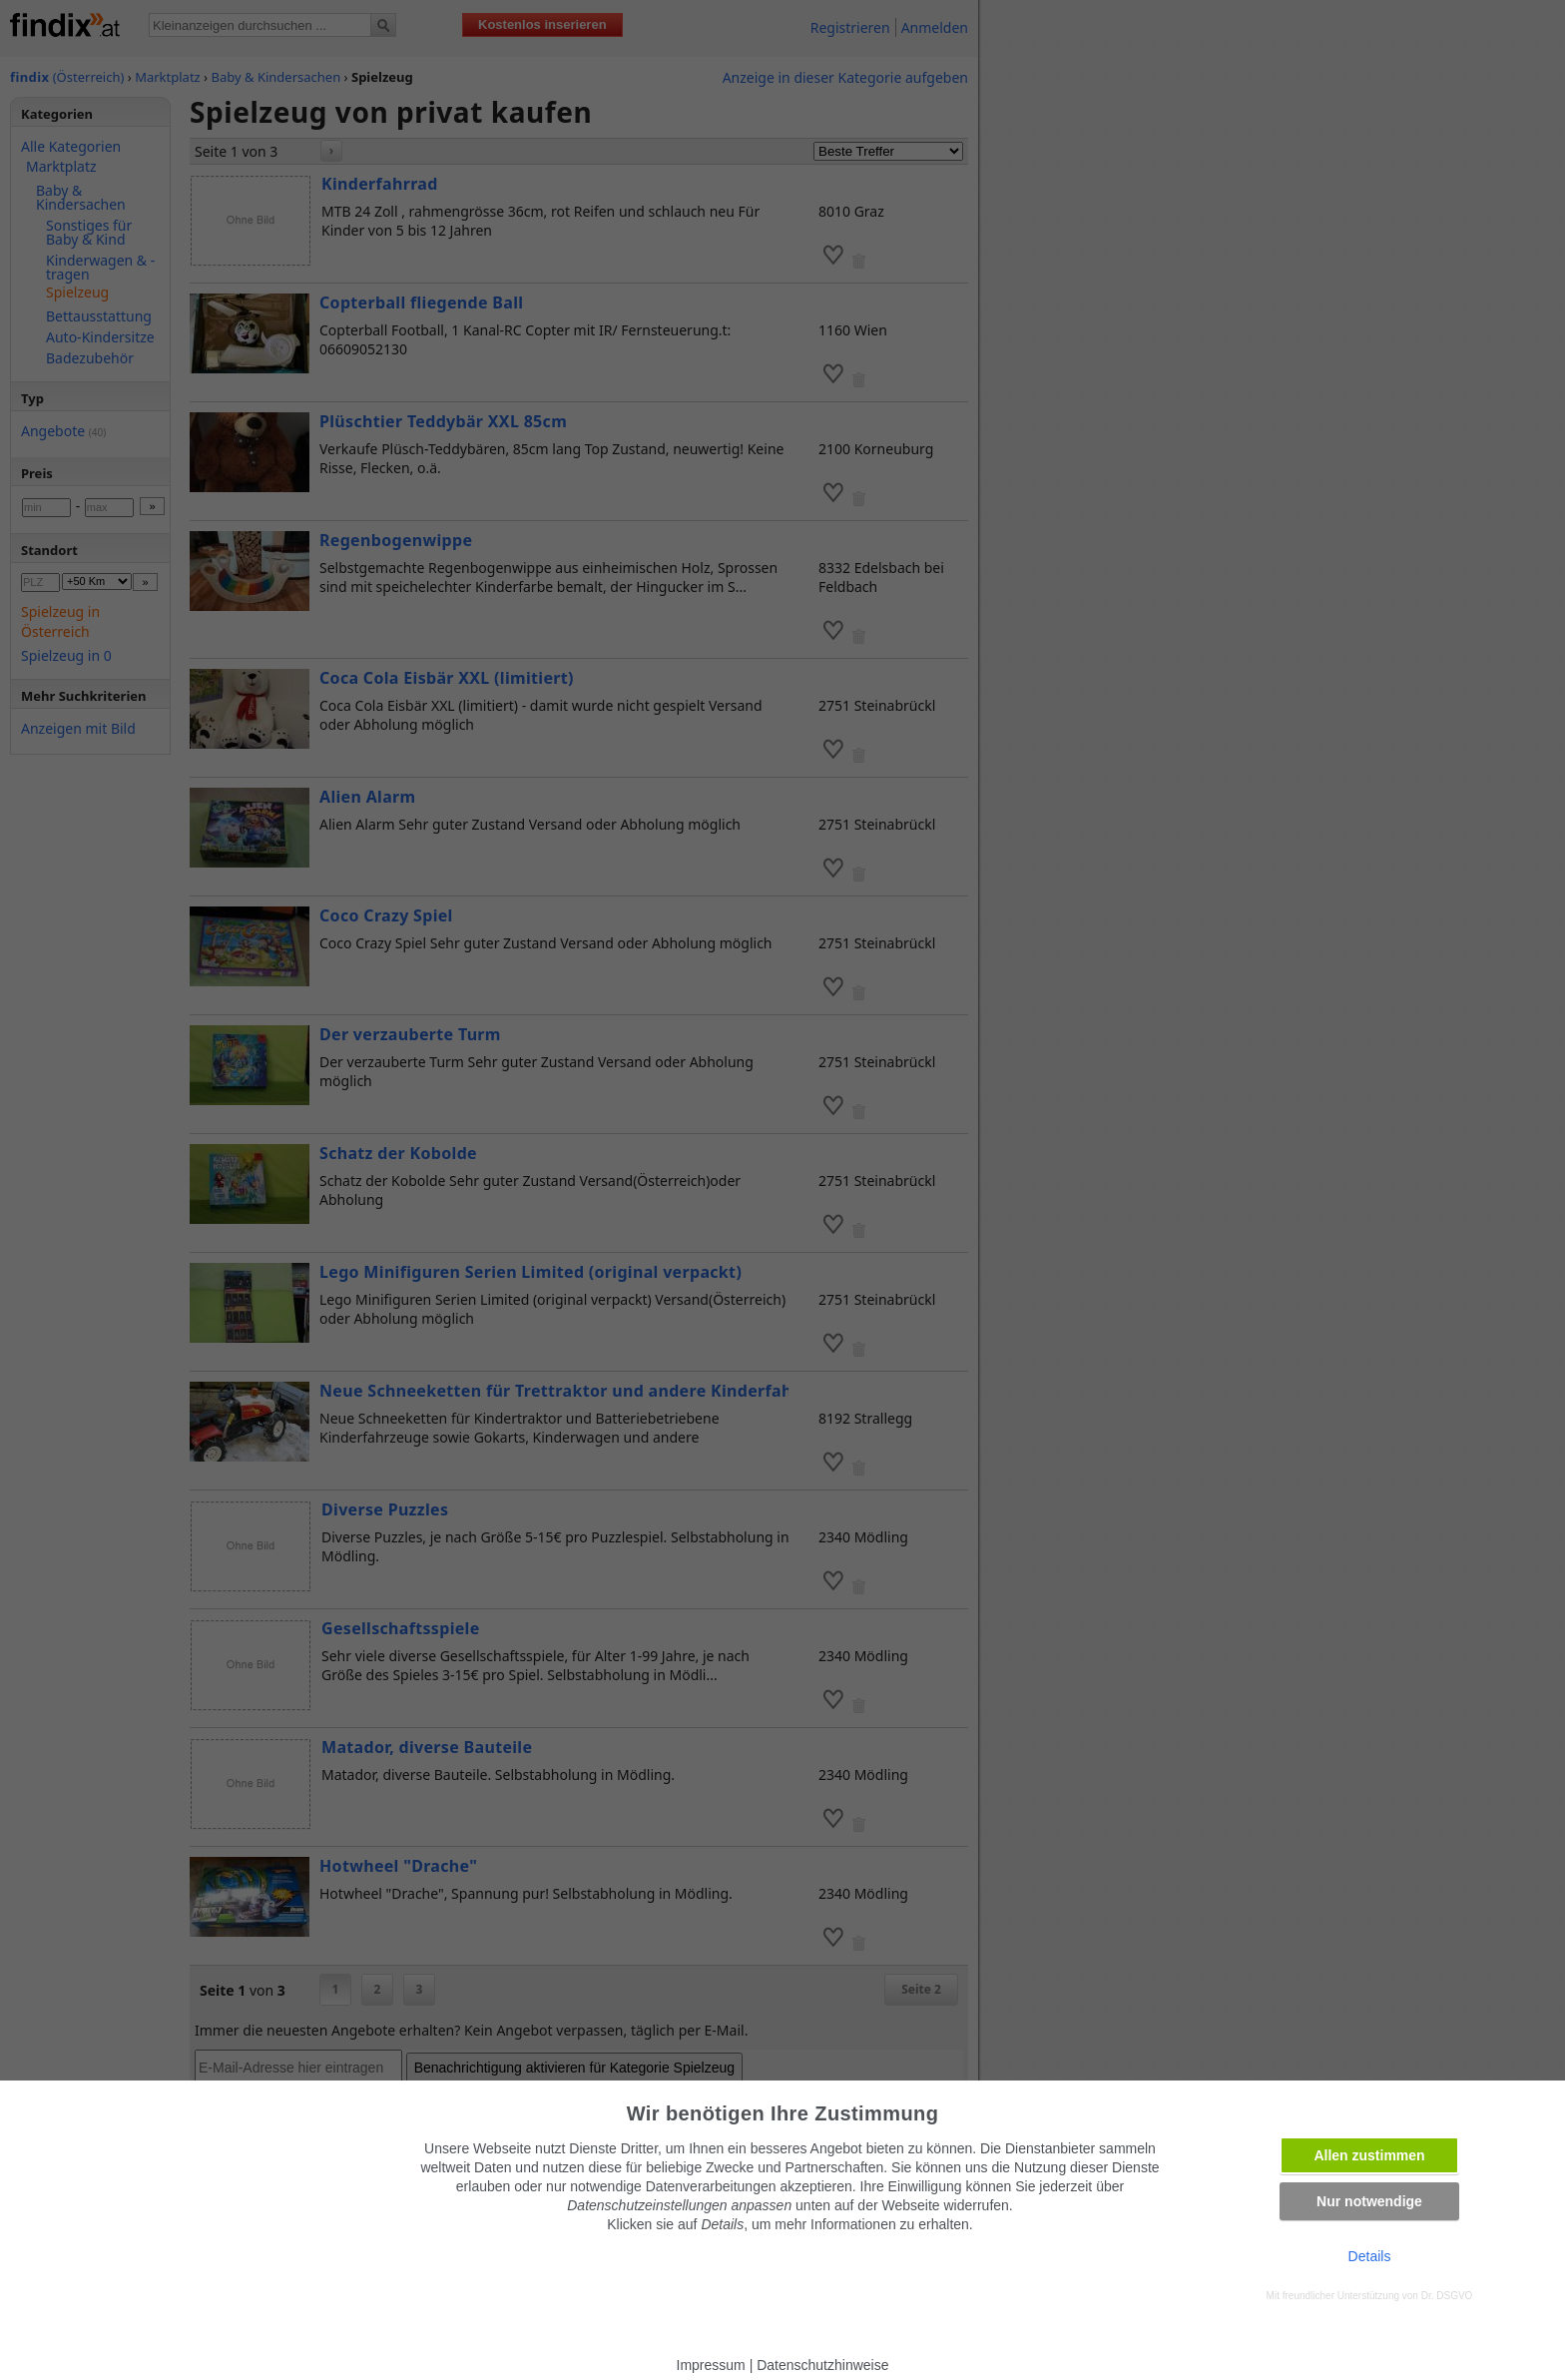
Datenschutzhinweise (822, 2365)
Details (1369, 2256)
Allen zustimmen (1368, 2155)
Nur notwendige (1369, 2201)
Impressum (711, 2365)
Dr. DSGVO (1447, 2295)
